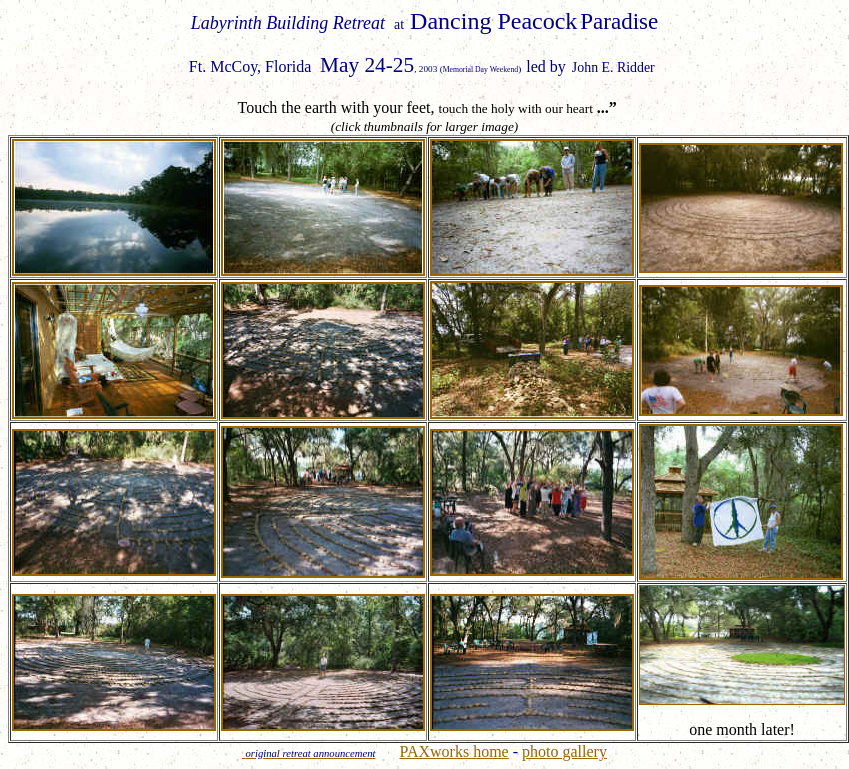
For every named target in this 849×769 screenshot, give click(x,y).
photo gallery (564, 751)
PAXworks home (453, 751)
